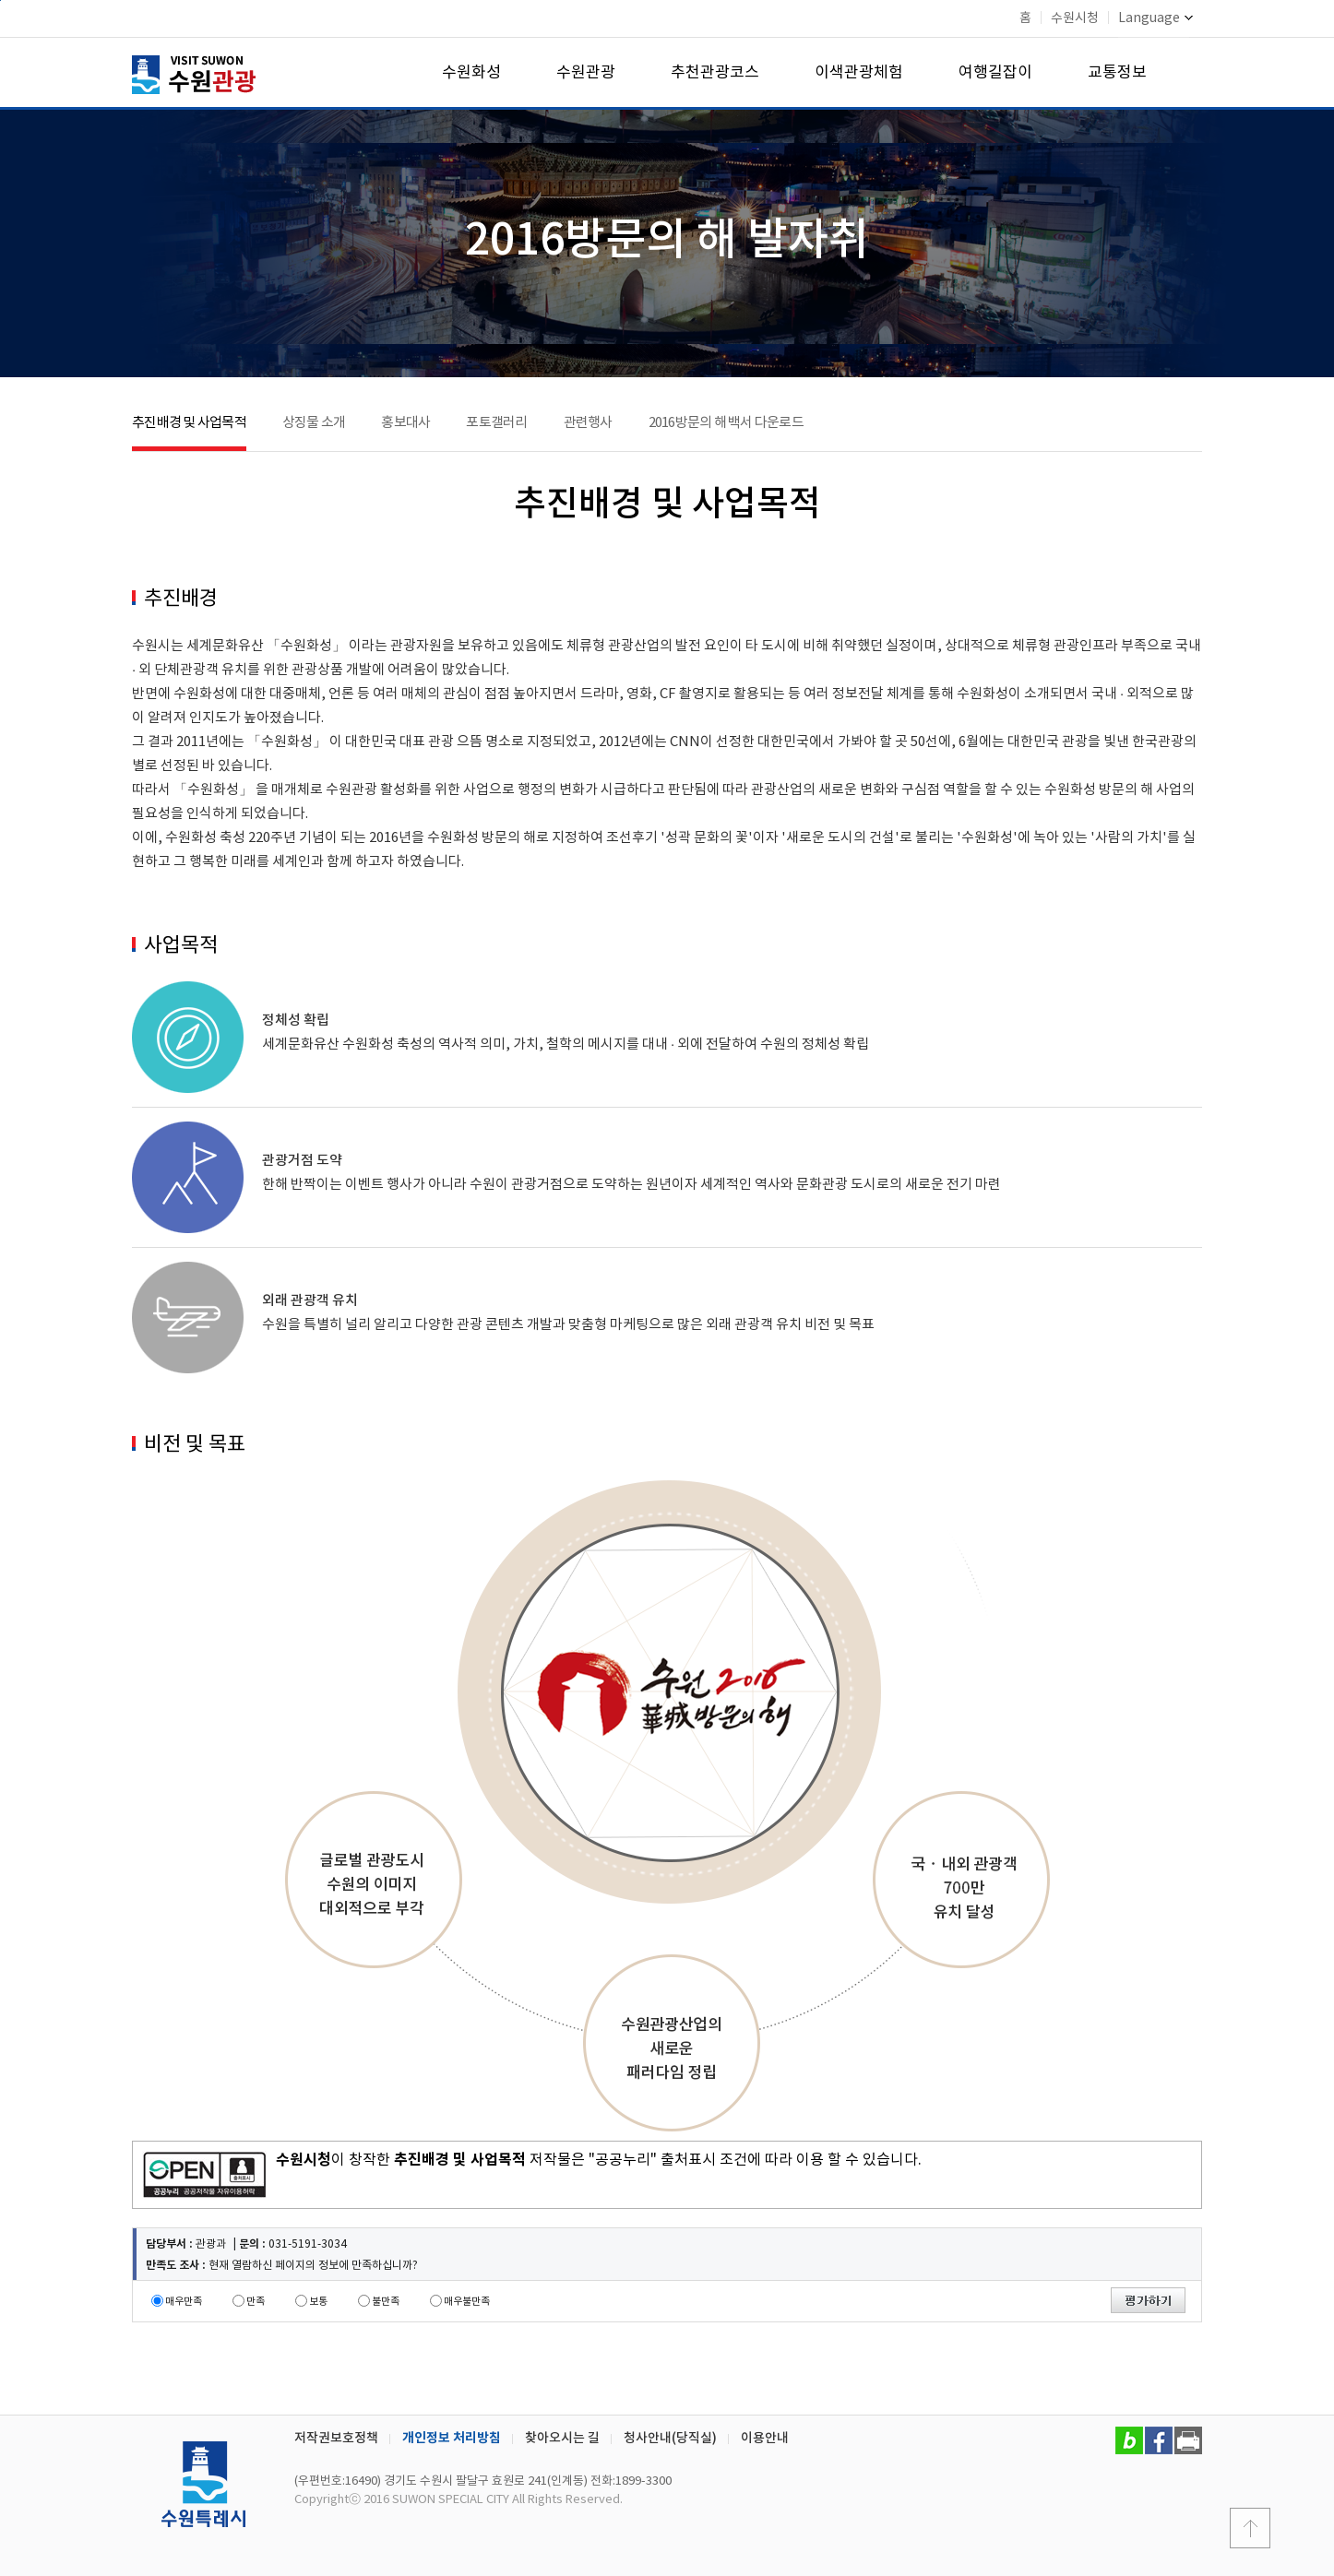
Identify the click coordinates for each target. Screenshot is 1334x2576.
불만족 (385, 2302)
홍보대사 (405, 423)
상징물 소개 (314, 423)
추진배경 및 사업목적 (189, 423)
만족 (255, 2302)
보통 (318, 2302)
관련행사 (588, 423)
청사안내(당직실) (670, 2438)
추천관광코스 (715, 73)
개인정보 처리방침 (451, 2438)
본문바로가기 (0, 0)
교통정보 (1117, 73)
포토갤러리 (496, 423)
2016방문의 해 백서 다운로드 (726, 423)
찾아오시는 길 (562, 2438)
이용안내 (765, 2438)
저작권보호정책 (336, 2438)
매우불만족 (467, 2302)
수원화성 (471, 73)
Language (1155, 18)
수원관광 (585, 73)
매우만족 (183, 2302)
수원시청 (1075, 18)
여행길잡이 (995, 73)
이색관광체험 (859, 73)
